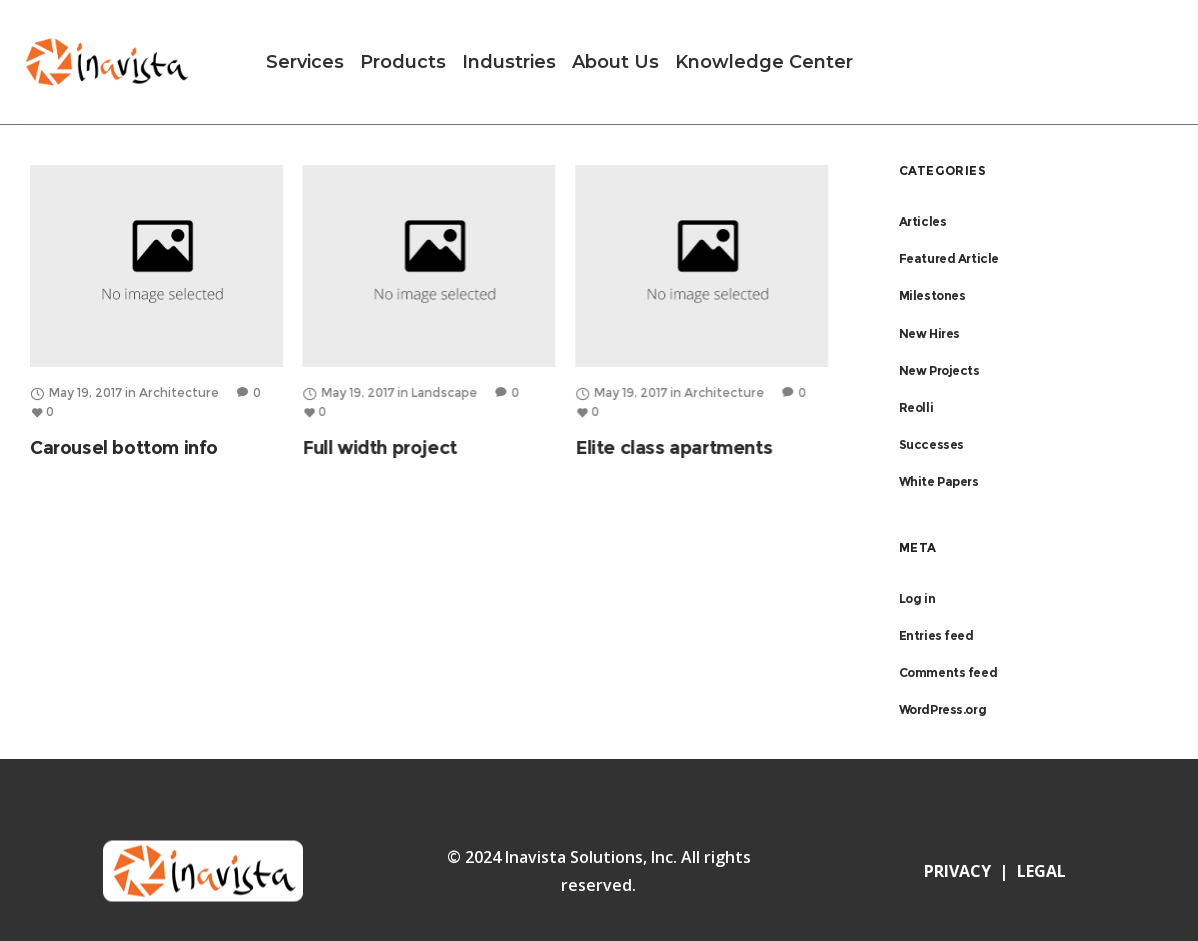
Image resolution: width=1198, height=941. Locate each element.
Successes (931, 444)
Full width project (379, 448)
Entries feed (936, 635)
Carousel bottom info (124, 448)
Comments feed (948, 672)
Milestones (932, 295)
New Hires (929, 333)
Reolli (916, 407)
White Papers (939, 481)
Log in (917, 598)
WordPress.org (943, 709)
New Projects (939, 370)
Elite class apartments (673, 448)
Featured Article (949, 258)
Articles (923, 221)
